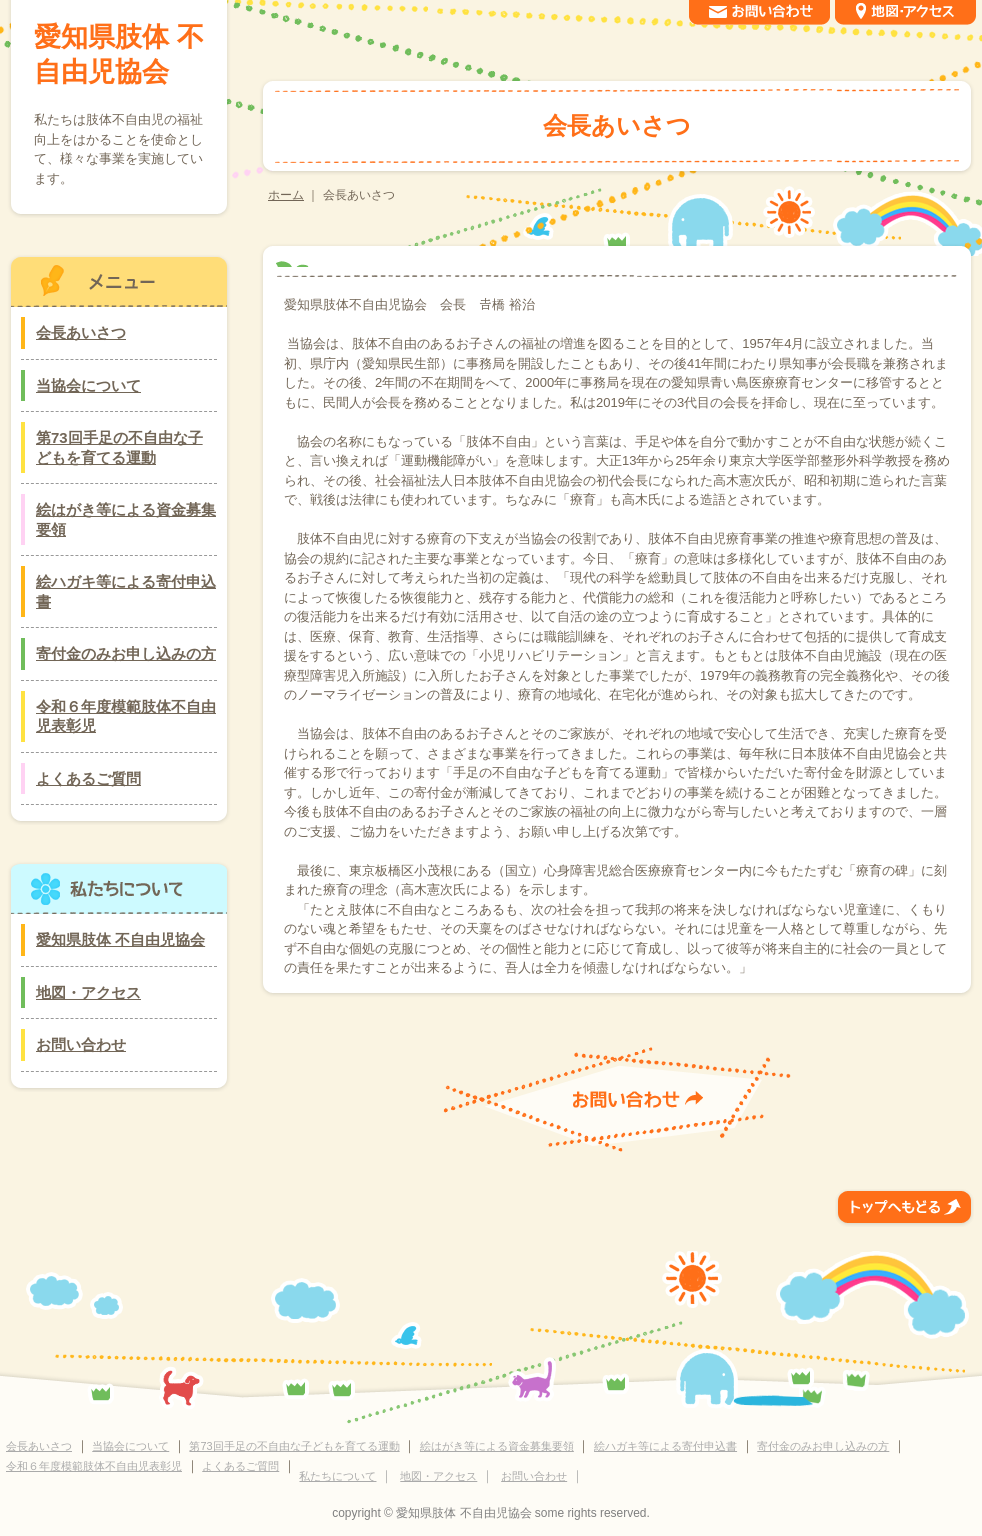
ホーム (286, 195)
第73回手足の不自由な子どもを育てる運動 (119, 447)
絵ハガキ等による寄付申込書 (126, 591)
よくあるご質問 (88, 778)
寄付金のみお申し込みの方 (126, 653)
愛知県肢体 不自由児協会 (119, 54)
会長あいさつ (81, 332)
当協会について (88, 385)
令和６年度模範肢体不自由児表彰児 (126, 716)
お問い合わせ (81, 1044)
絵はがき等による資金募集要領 (126, 519)
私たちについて (337, 1476)
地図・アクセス (88, 992)
